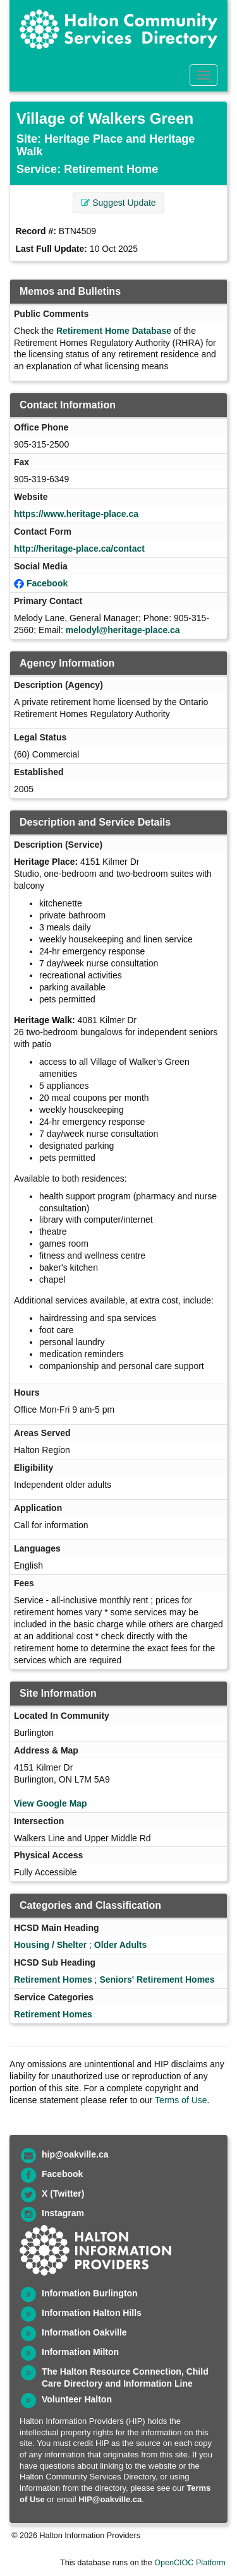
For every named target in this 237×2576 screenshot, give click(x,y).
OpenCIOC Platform (190, 2562)
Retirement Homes (53, 1979)
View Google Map (50, 1803)
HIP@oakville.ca (110, 2499)
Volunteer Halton (77, 2399)
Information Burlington (90, 2293)
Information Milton (80, 2352)
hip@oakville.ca (75, 2154)
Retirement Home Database (113, 331)
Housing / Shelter (50, 1945)
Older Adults (120, 1945)
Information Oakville (84, 2332)
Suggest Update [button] (118, 203)
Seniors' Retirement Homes (156, 1979)
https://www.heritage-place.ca (76, 514)
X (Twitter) (63, 2193)
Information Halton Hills (92, 2313)
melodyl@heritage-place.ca (123, 630)
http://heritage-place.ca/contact (79, 548)
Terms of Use (181, 2100)
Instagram (63, 2213)
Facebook (47, 583)
